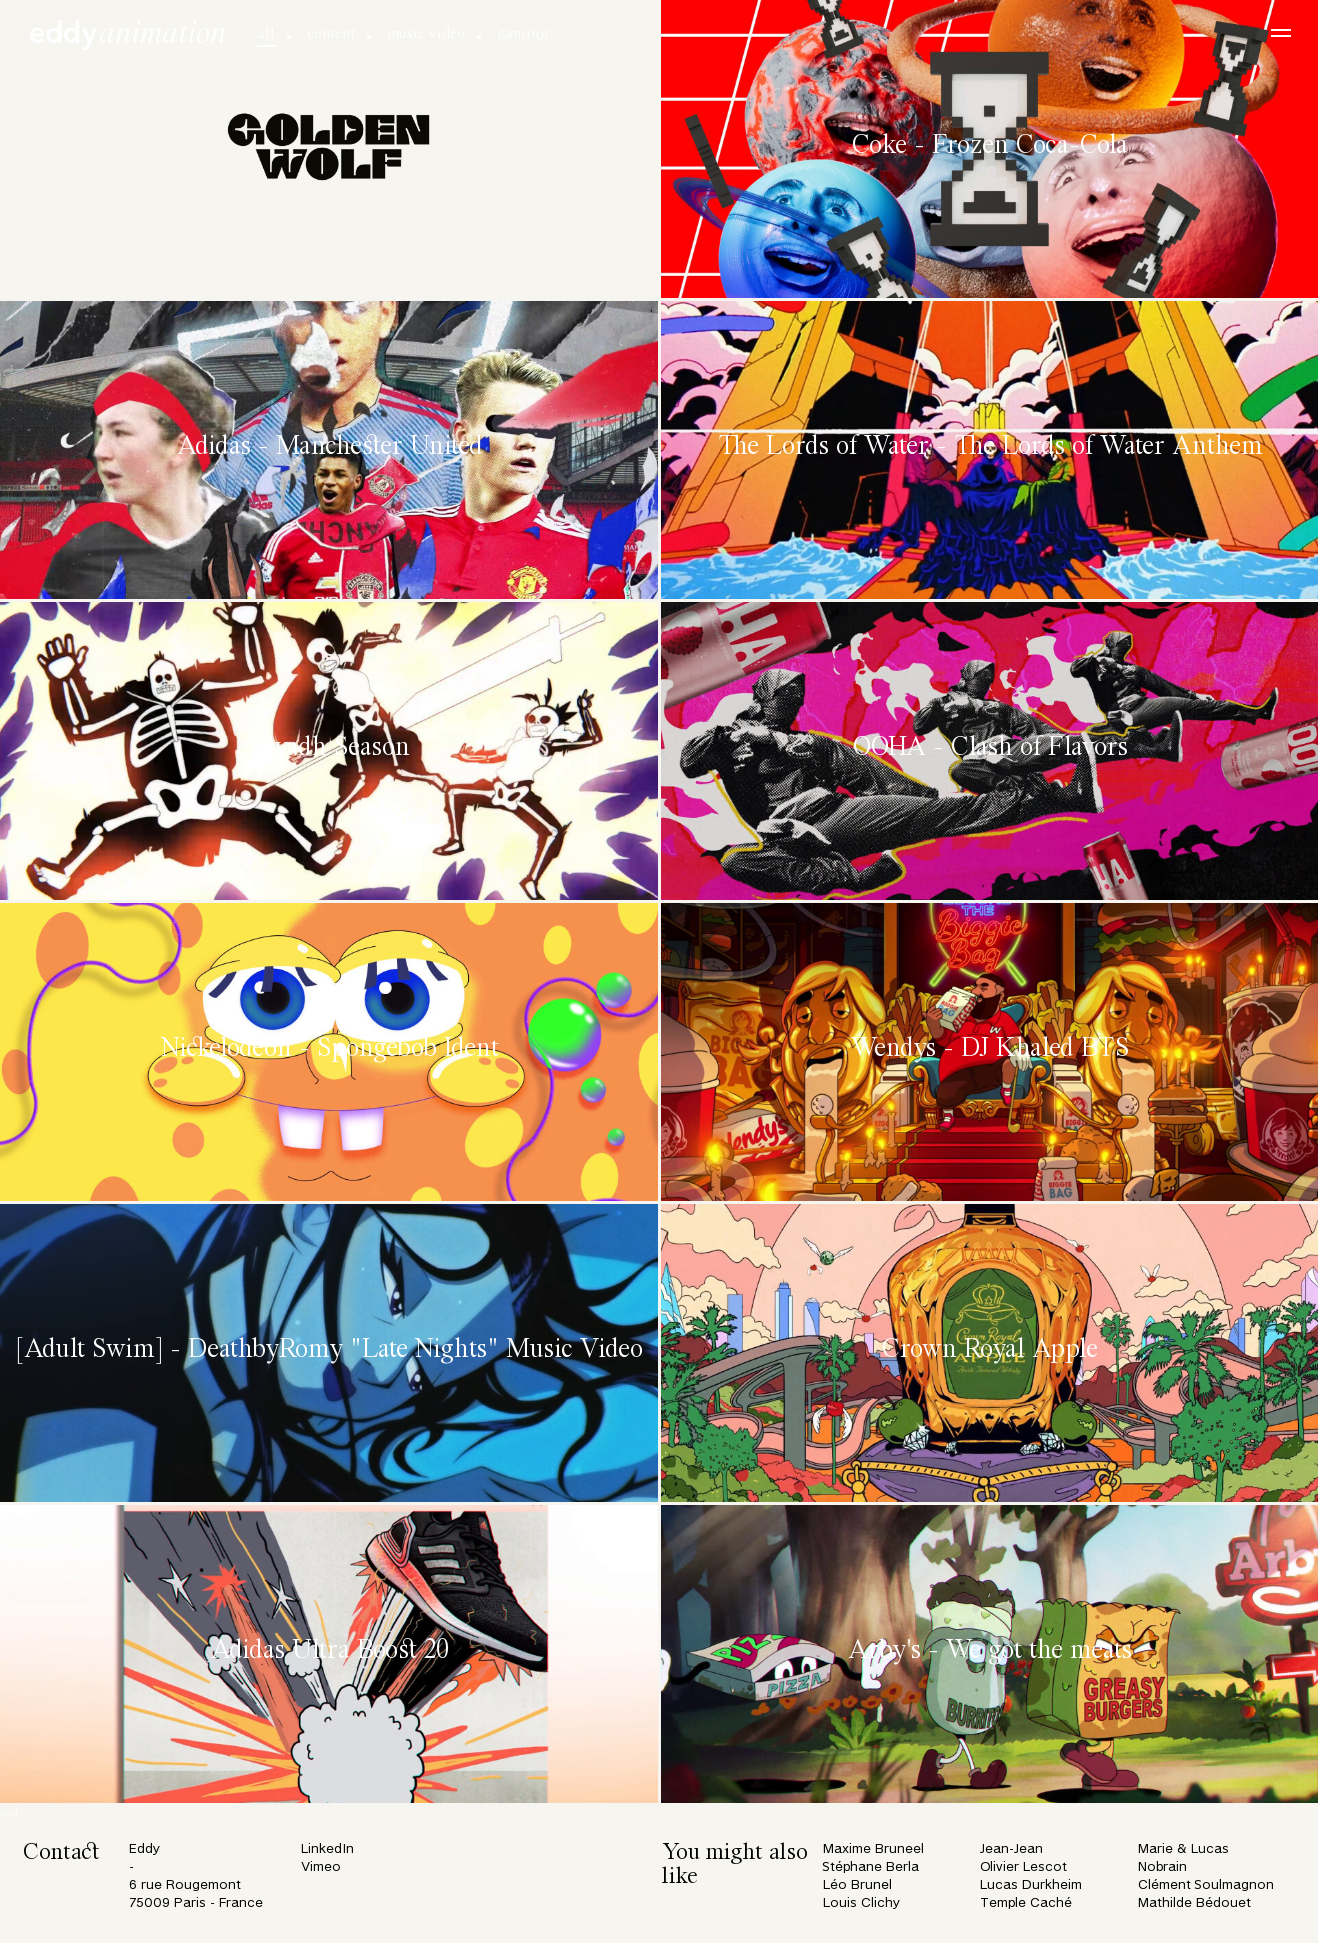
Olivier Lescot (1023, 1867)
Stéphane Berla (871, 1867)
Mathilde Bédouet (1194, 1903)
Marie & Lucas (1183, 1849)
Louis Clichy (861, 1903)
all (266, 34)
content (331, 34)
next (9, 1813)
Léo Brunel (857, 1885)
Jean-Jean (1011, 1849)
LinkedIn (327, 1849)
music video (426, 34)
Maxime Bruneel (873, 1849)
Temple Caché (1026, 1903)
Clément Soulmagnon (1206, 1885)
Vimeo (321, 1867)
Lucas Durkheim (1031, 1885)
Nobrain (1162, 1867)
